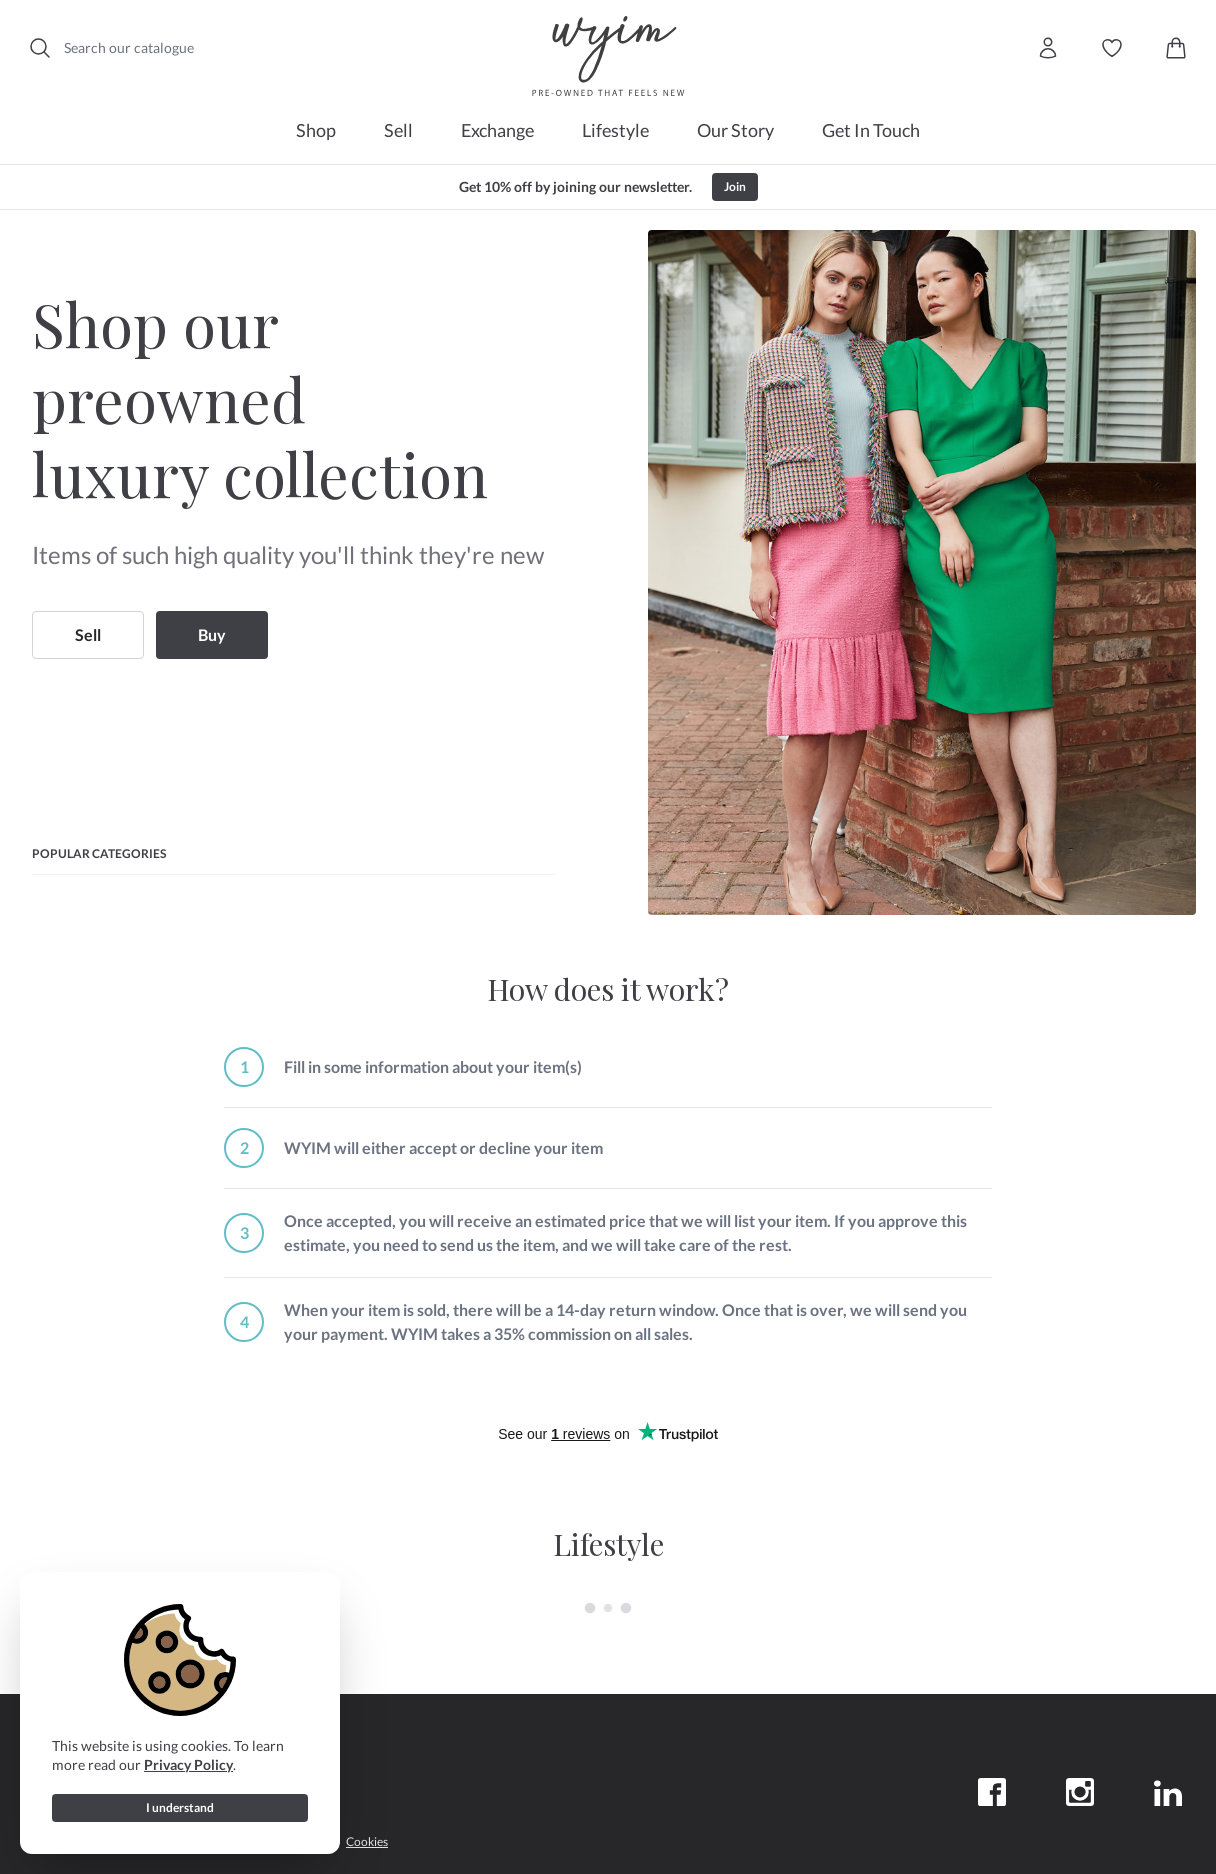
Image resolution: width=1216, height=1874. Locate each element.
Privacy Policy (188, 1764)
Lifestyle (615, 130)
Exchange (497, 130)
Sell (398, 130)
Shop (316, 130)
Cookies (367, 1841)
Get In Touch (871, 130)
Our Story (735, 130)
